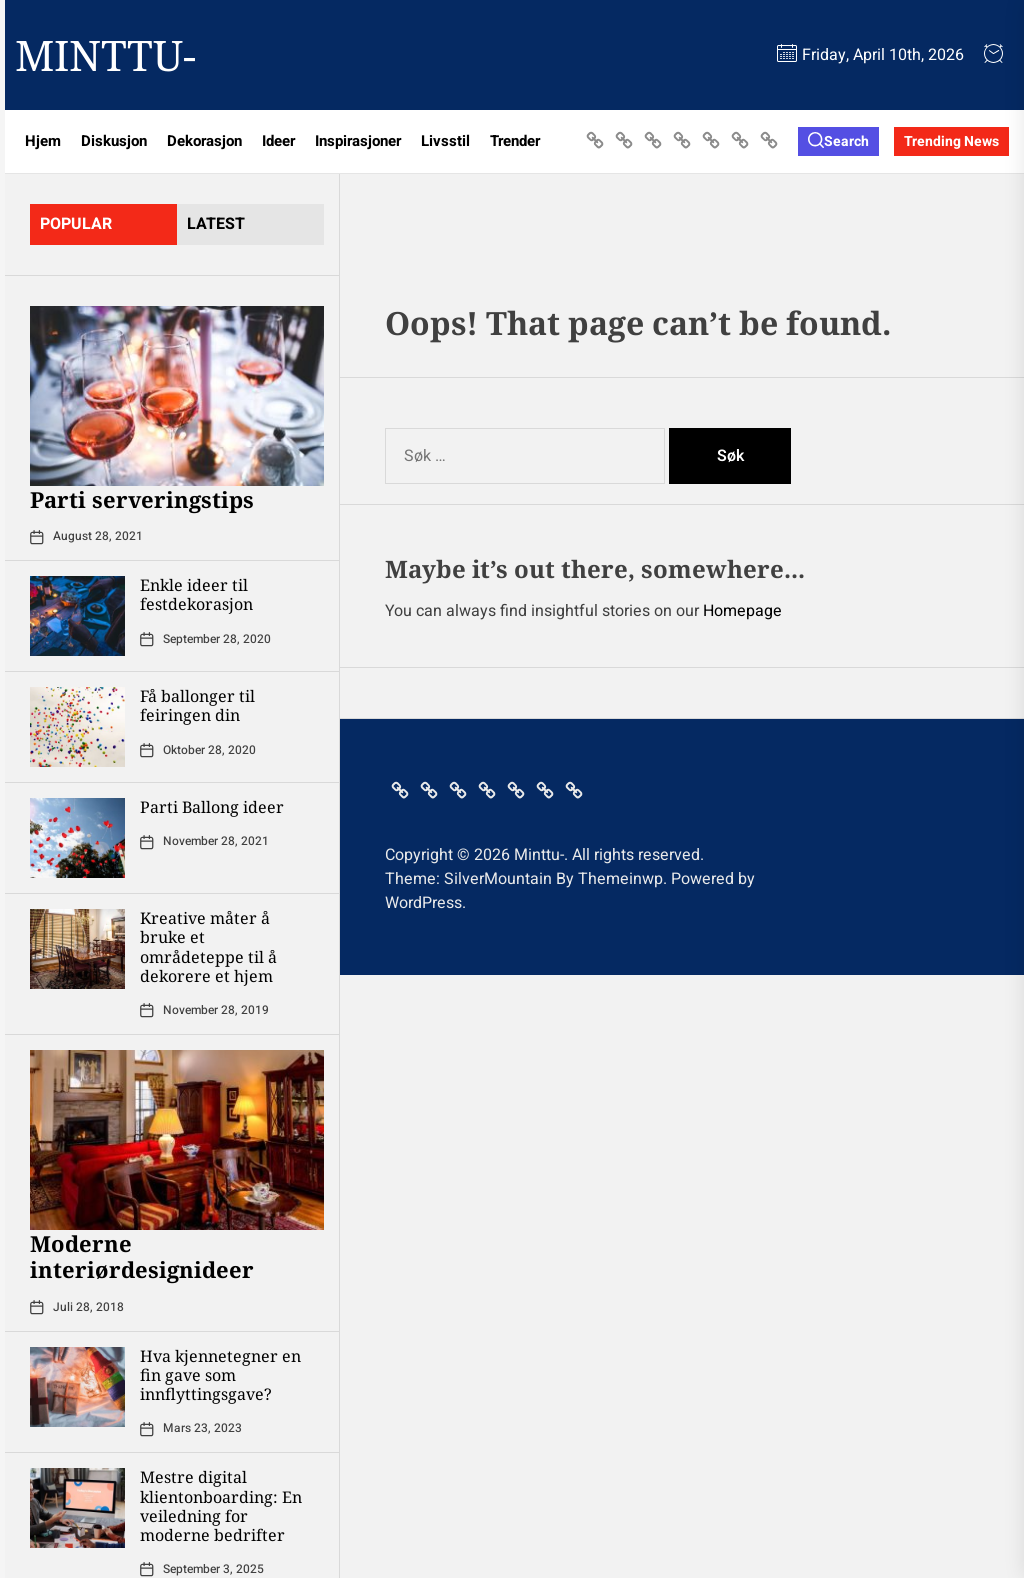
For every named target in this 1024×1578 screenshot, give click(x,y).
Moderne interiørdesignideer (142, 1256)
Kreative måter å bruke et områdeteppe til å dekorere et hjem (208, 947)
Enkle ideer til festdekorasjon (196, 594)
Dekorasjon (204, 141)
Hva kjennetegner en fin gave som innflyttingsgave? (220, 1375)
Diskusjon (114, 141)
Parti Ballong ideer (212, 807)
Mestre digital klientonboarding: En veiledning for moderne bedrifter (221, 1506)
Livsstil (445, 141)
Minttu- (105, 55)
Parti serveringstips (142, 499)
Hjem (43, 141)
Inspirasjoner (358, 141)
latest (216, 224)
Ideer (278, 141)
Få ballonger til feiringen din (197, 705)
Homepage (742, 611)
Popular (76, 224)
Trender (515, 141)
